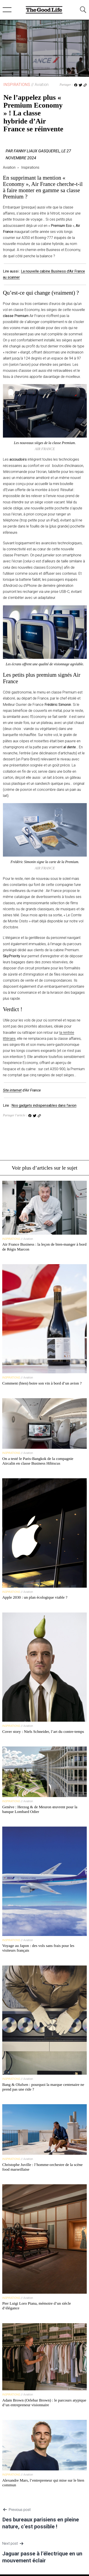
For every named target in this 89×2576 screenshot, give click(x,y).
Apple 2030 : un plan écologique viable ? (34, 1597)
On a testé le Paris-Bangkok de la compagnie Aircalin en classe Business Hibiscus (37, 1461)
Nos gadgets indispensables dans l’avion (43, 1105)
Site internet (12, 1090)
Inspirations (26, 84)
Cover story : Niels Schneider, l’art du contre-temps (43, 1731)
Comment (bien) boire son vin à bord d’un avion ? (42, 1383)
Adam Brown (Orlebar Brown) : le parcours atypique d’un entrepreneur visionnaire (44, 2402)
